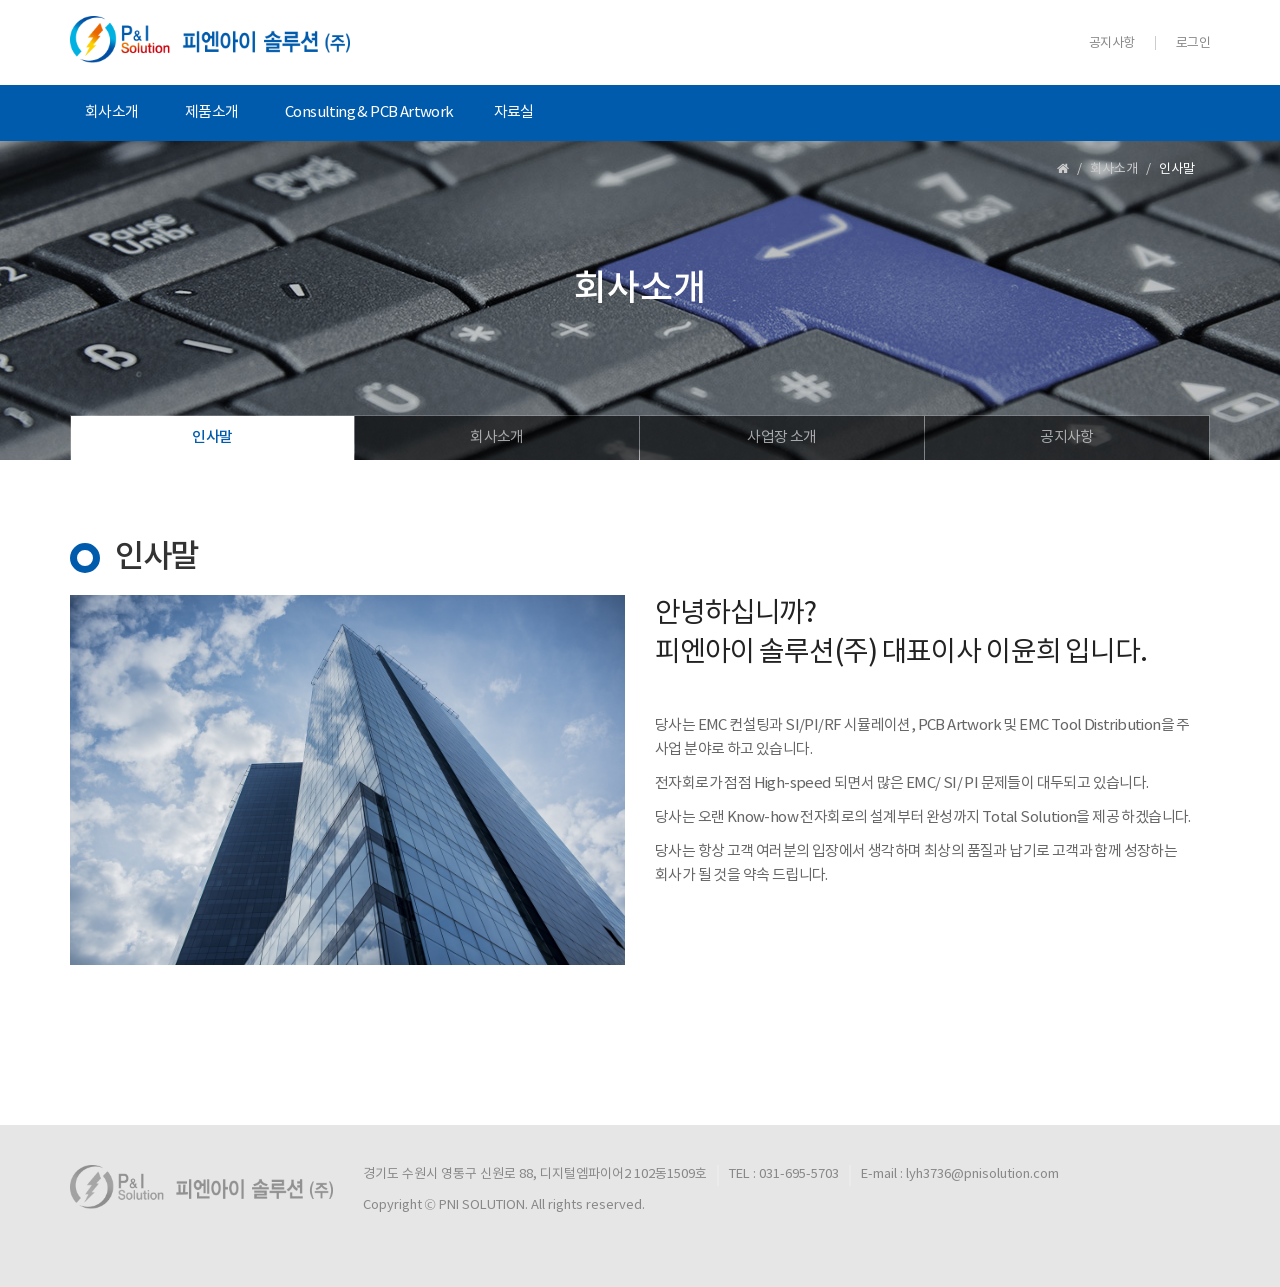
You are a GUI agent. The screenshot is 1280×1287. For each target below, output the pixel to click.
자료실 (514, 112)
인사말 (212, 437)
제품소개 (212, 112)
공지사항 (1112, 43)
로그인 (1193, 43)
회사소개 (112, 112)
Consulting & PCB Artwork (369, 112)
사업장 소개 (781, 437)
